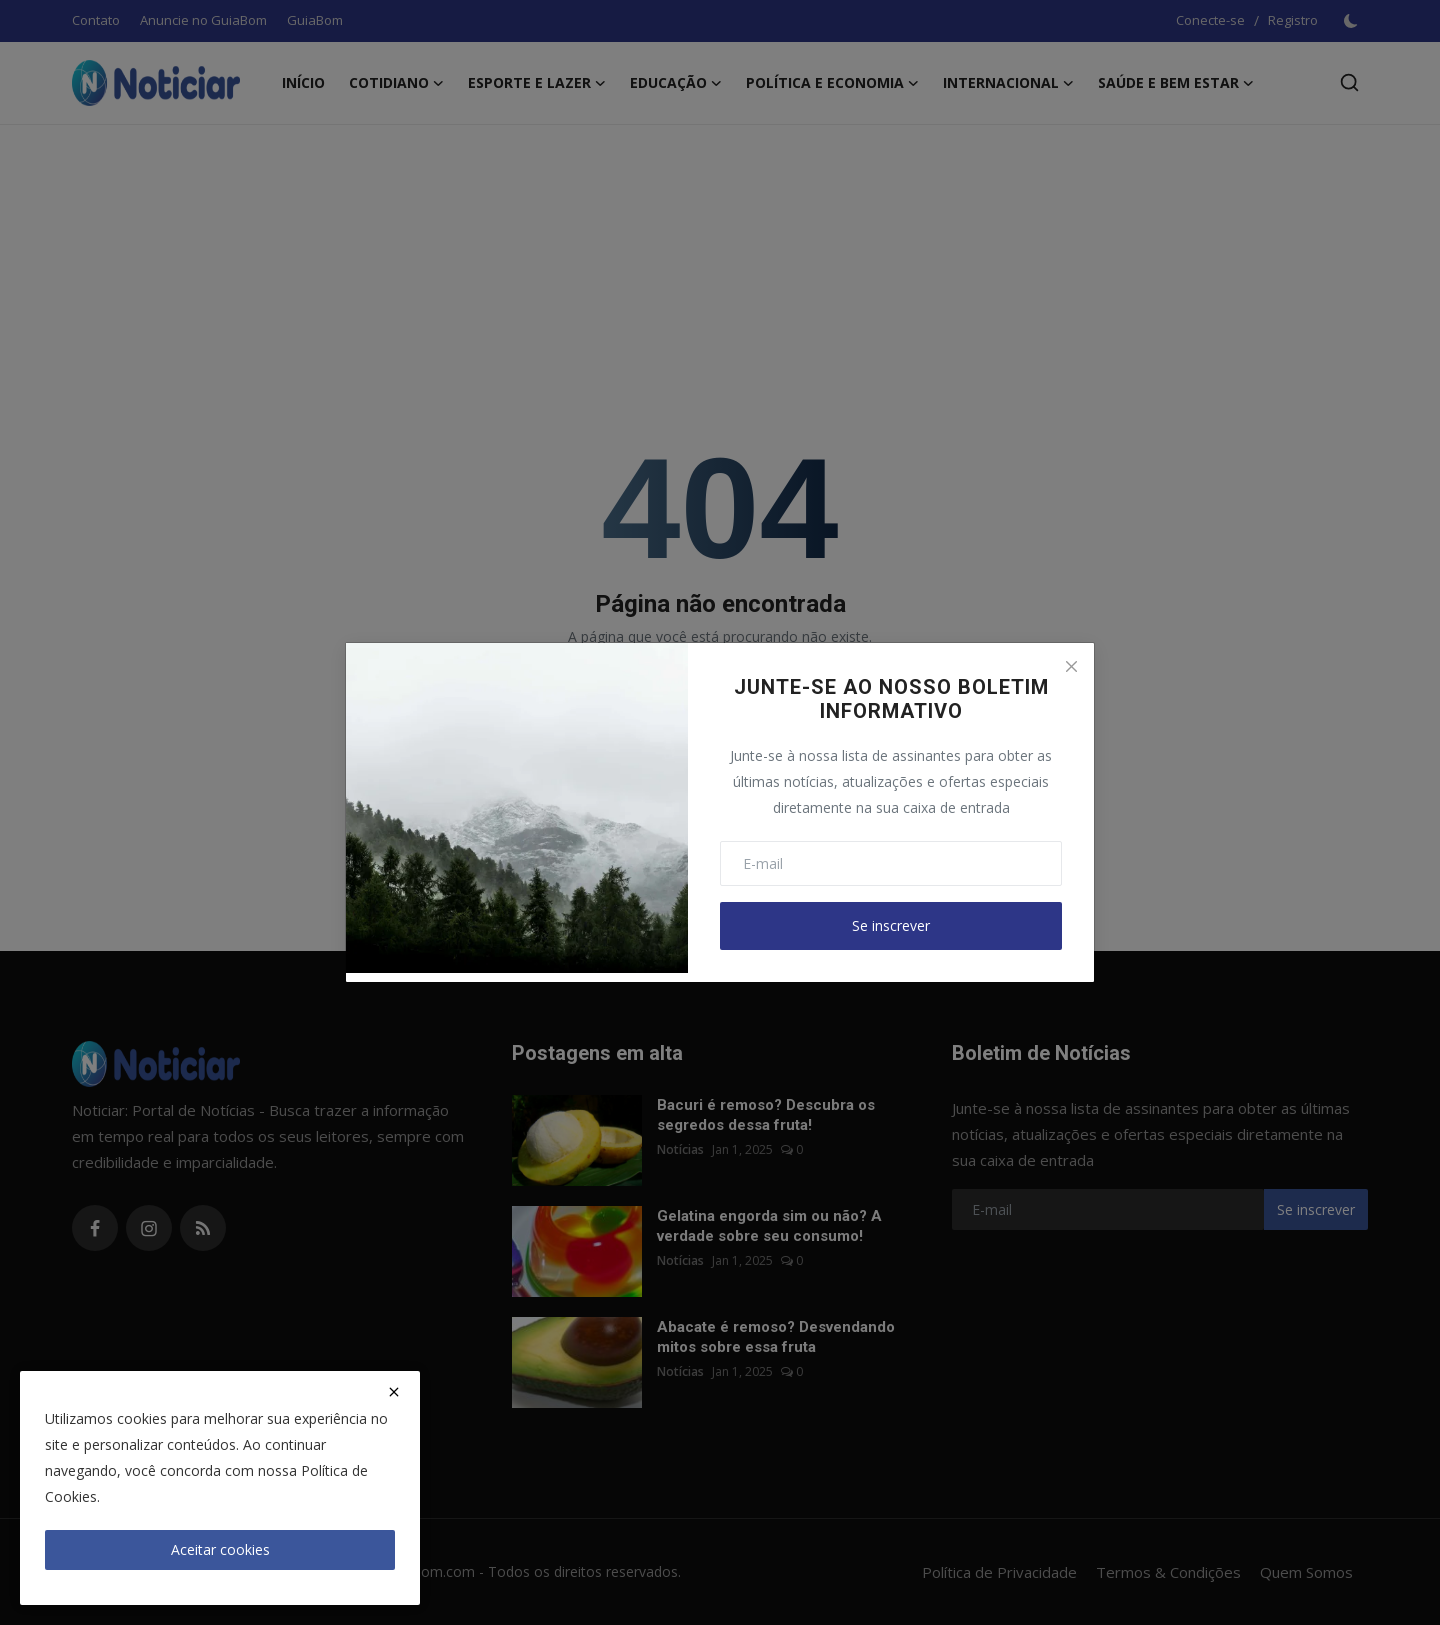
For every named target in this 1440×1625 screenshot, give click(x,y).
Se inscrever (891, 925)
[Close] (1071, 666)
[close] (394, 1392)
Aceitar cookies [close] (220, 1549)
